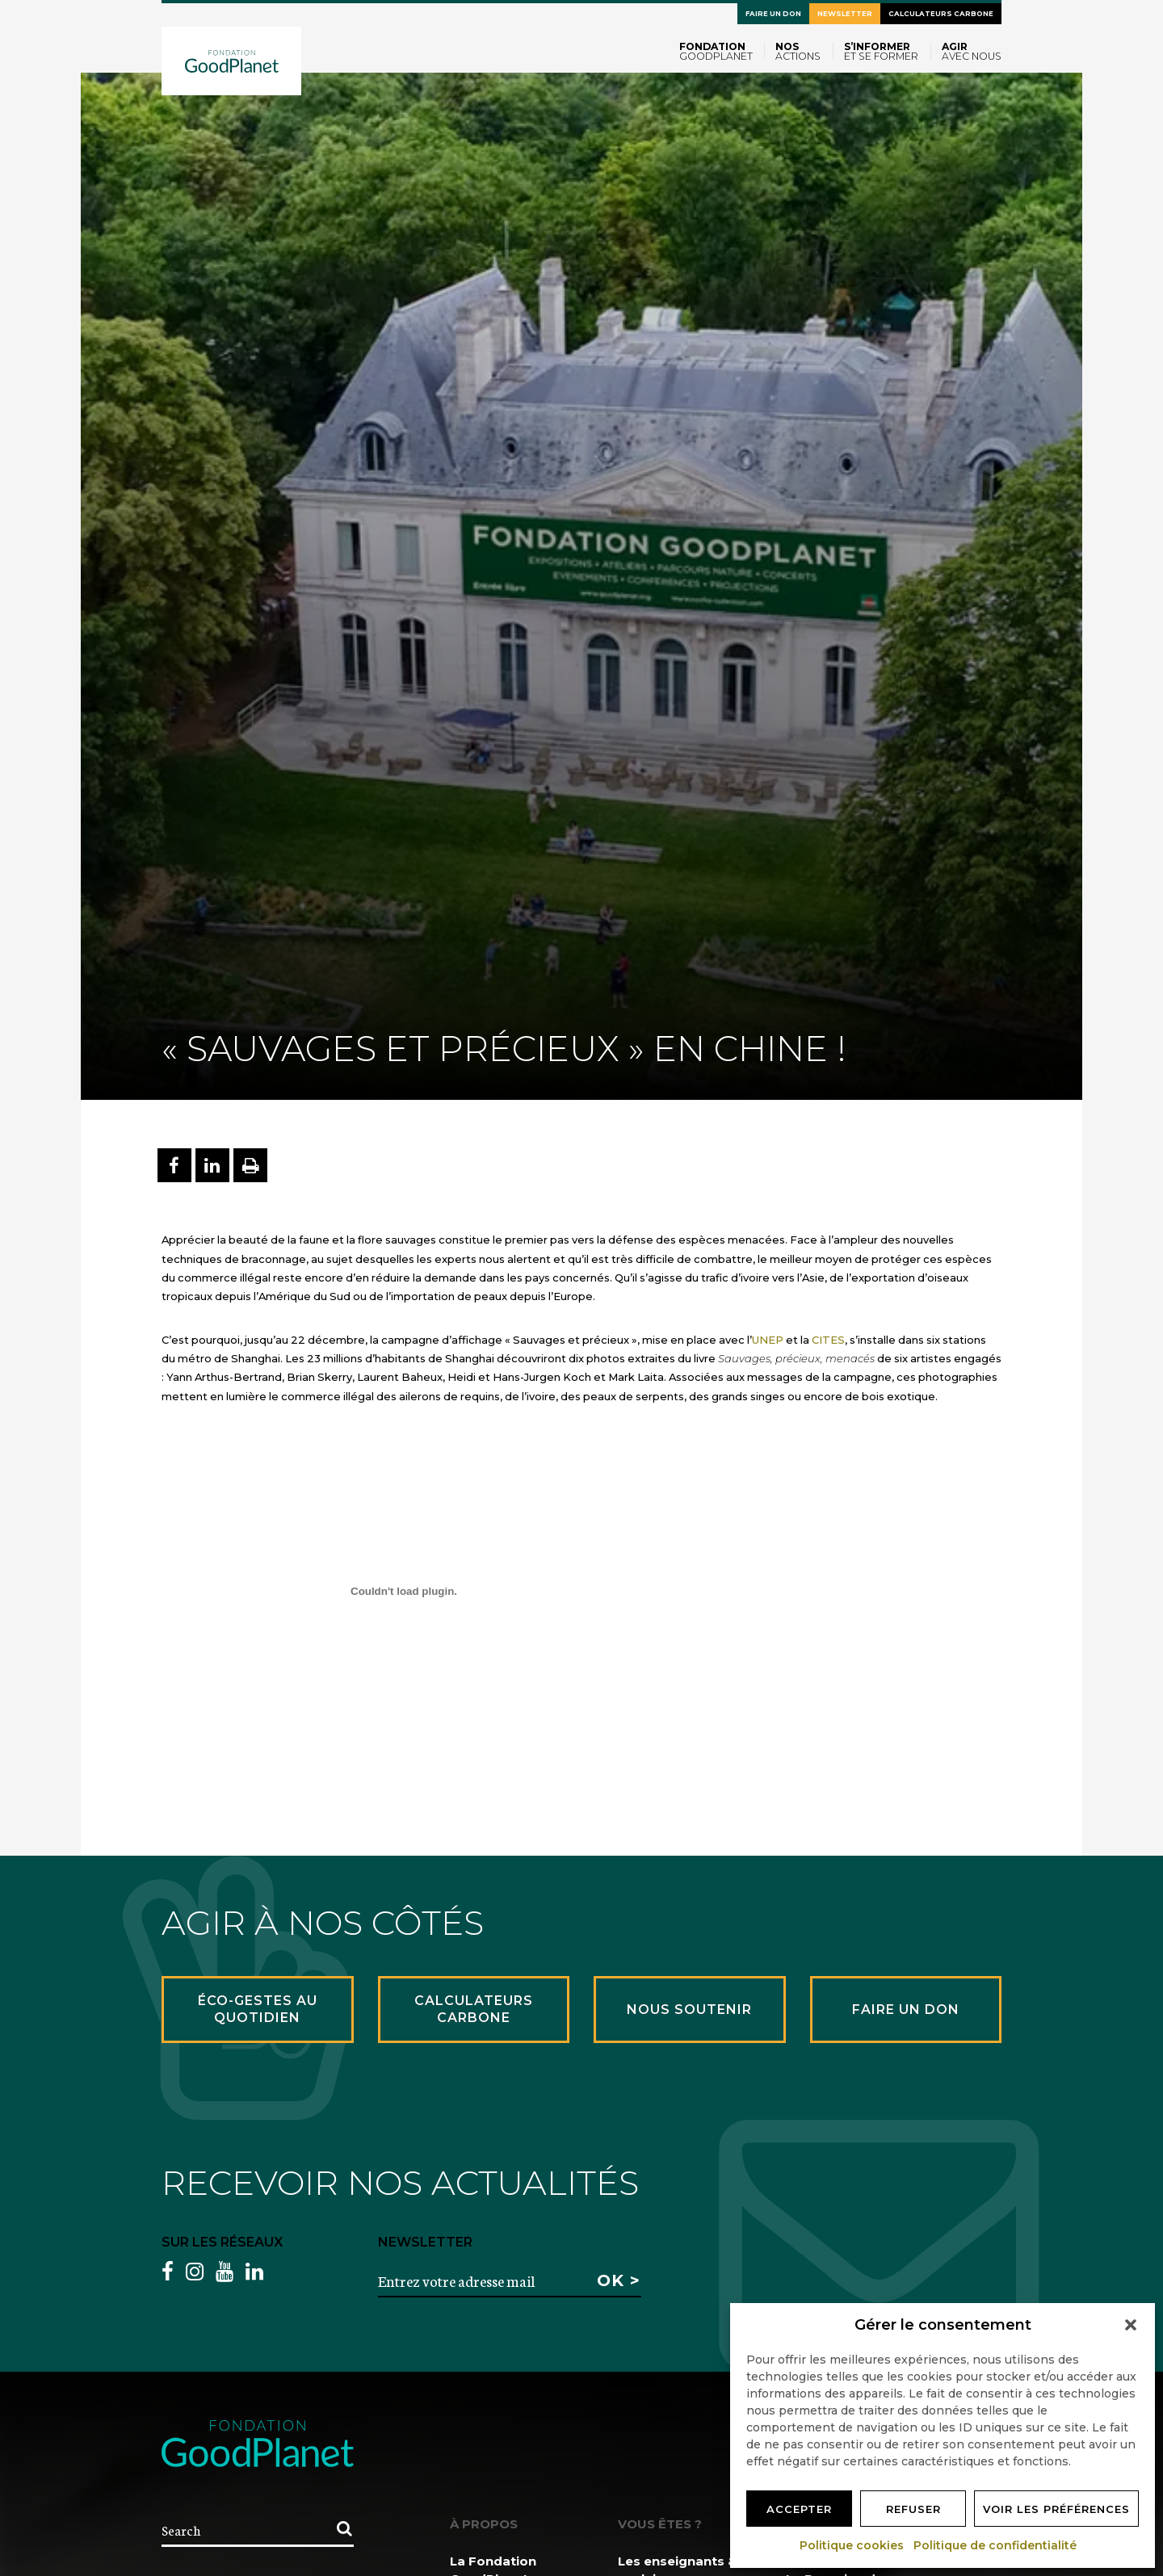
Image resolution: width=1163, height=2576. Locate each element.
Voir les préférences (1056, 2509)
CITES (828, 1339)
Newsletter (844, 14)
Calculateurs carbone (940, 14)
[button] (1131, 2325)
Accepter (799, 2509)
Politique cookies (852, 2545)
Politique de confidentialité (995, 2545)
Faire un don (773, 14)
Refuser (913, 2509)
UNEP (767, 1339)
